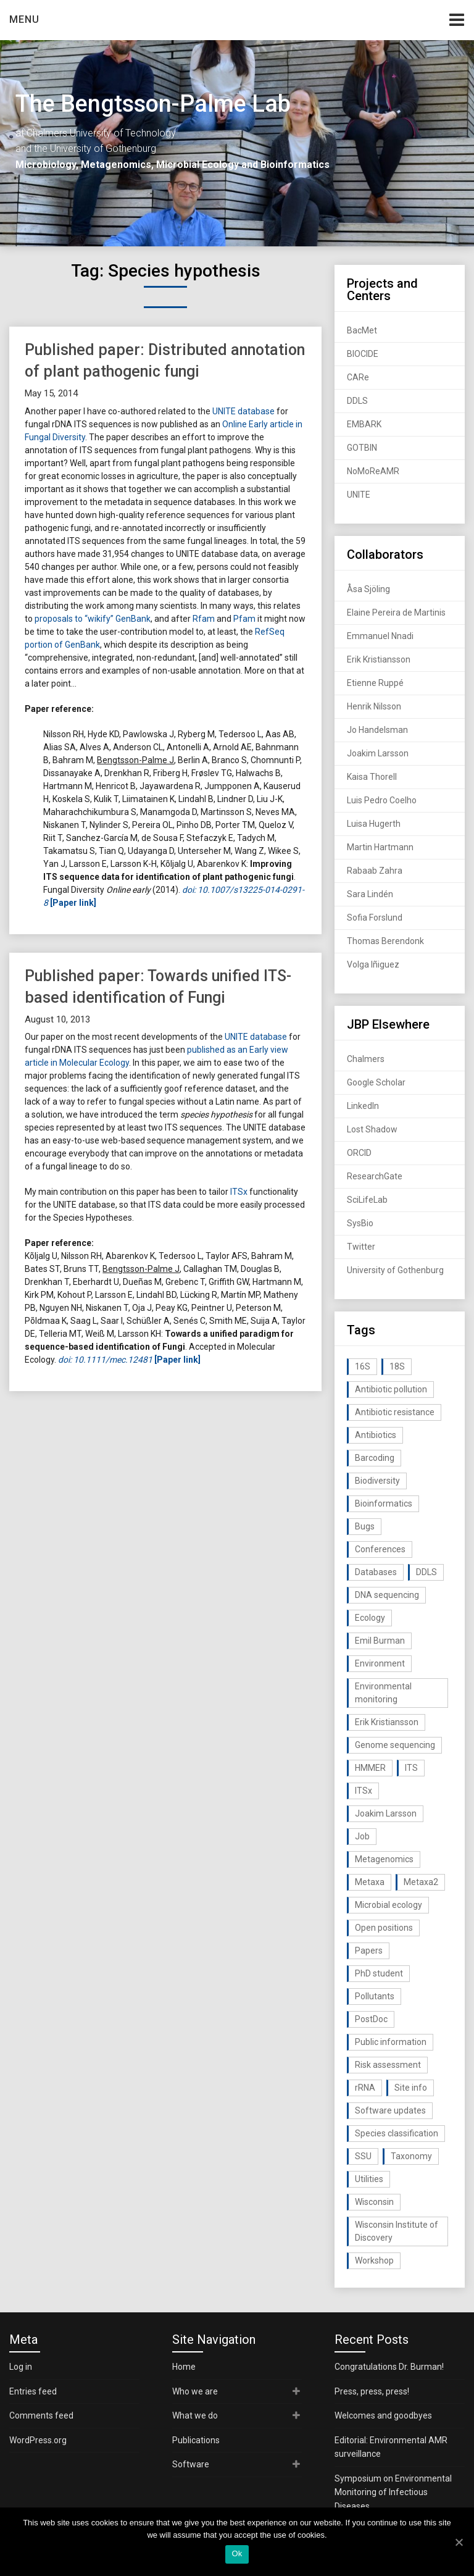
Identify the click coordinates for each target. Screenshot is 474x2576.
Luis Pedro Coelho (382, 800)
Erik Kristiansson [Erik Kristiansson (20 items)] (386, 1722)
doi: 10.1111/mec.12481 (105, 1360)
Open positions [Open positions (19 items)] (384, 1928)
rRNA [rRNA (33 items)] (365, 2088)
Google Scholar (376, 1082)
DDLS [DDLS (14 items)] (426, 1572)
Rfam (204, 619)
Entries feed (33, 2391)
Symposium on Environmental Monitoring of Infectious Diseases (393, 2492)
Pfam (244, 619)
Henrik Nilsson (374, 706)
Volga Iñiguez (373, 964)
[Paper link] (177, 1360)
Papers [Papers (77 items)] (369, 1950)
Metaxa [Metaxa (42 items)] (370, 1882)
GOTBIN (362, 448)
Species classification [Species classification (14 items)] (396, 2133)
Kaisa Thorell (372, 777)
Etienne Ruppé (375, 683)
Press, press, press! (372, 2391)
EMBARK (364, 424)
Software (190, 2464)
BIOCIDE (362, 354)
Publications (196, 2440)
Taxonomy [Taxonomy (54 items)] (411, 2156)
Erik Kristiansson (378, 659)
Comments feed (41, 2415)
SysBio (360, 1223)
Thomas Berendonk (385, 941)
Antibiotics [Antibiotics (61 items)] (375, 1435)
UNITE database (243, 411)
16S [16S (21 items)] (362, 1366)
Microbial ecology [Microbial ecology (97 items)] (388, 1905)
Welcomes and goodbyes (383, 2415)
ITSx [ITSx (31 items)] (363, 1791)
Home (184, 2367)
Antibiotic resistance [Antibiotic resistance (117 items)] (394, 1412)
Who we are (195, 2391)
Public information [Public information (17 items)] (390, 2042)
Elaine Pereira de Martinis (396, 612)
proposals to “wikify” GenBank (93, 619)
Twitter (361, 1247)
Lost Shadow (372, 1129)
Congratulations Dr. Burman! (389, 2367)
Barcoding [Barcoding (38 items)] (374, 1458)
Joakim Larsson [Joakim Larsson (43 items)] (386, 1813)
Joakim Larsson (378, 753)
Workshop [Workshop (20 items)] (374, 2260)
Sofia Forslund (374, 917)
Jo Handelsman (377, 730)
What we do (195, 2415)
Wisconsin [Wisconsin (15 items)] (374, 2202)
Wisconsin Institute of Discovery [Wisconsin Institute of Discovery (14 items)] (396, 2231)
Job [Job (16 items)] (362, 1836)
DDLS (357, 401)
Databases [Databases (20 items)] (376, 1572)
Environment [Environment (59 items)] (380, 1663)
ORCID (359, 1153)
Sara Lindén (370, 894)
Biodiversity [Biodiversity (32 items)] (377, 1481)
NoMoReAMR (373, 471)
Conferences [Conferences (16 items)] (380, 1549)
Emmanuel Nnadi (380, 636)
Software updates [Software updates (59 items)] (390, 2110)
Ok (236, 2553)
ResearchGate (374, 1176)
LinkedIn (363, 1106)
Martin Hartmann (380, 847)
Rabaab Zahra (374, 871)
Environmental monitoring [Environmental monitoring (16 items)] (383, 1692)
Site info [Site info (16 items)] (410, 2088)
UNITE (358, 495)
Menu (24, 19)
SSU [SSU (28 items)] (363, 2156)
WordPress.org (38, 2440)
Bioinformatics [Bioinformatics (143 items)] (383, 1503)
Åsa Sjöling (368, 589)
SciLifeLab (367, 1200)
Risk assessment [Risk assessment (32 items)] (388, 2065)
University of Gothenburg (395, 1270)
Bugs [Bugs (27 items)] (365, 1526)
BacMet (362, 330)
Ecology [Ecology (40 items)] (370, 1618)
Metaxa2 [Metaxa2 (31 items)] (421, 1882)
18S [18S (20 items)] (397, 1366)
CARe (358, 377)
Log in (20, 2367)
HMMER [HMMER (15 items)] (370, 1768)
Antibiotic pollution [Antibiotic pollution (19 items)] (391, 1389)
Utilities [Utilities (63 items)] (369, 2179)
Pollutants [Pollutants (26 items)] (374, 1996)
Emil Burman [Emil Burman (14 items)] (380, 1641)
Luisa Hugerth (374, 824)
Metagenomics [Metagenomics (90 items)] (384, 1859)
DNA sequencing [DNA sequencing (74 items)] (387, 1595)
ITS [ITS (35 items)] (411, 1768)
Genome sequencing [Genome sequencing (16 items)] (395, 1745)
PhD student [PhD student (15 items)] (379, 1973)
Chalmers (366, 1059)
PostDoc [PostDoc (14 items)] (371, 2019)
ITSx (238, 1192)
